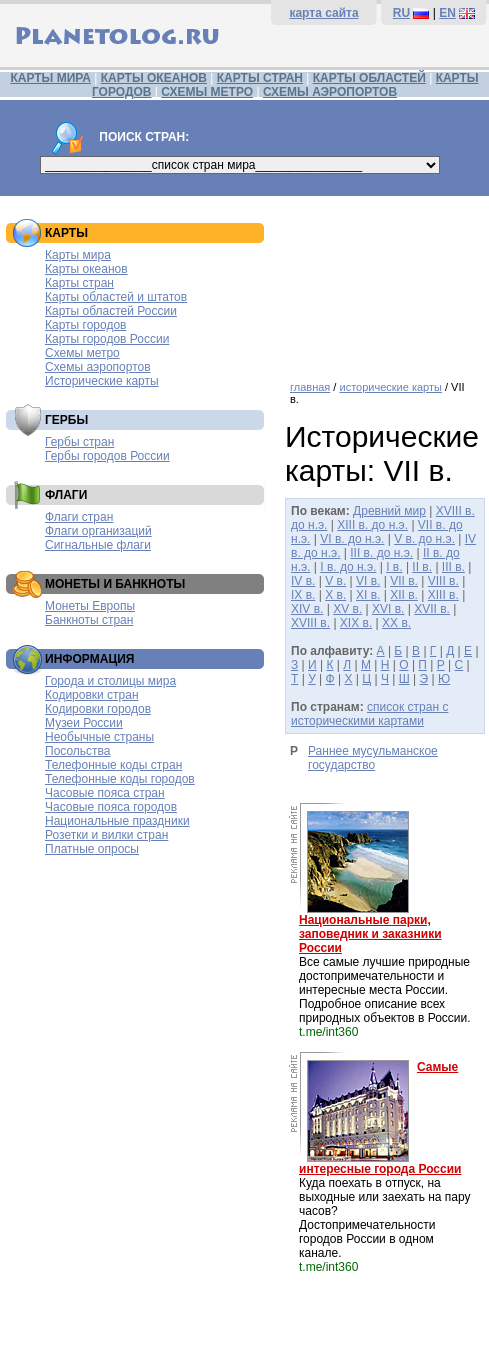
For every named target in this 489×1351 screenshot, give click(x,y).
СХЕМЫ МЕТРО (207, 92)
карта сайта (323, 13)
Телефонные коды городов (120, 779)
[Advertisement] (382, 281)
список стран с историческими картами (369, 714)
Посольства (78, 751)
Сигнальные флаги (98, 545)
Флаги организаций (98, 531)
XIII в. (443, 595)
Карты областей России (111, 311)
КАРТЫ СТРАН (260, 78)
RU (401, 13)
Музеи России (84, 723)
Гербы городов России (107, 456)
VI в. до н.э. (352, 539)
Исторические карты (102, 381)
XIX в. (356, 623)
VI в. (368, 581)
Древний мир (389, 511)
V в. (335, 581)
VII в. (404, 581)
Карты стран (79, 283)
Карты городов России (107, 339)
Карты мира (78, 255)
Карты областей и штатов (116, 297)
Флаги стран (79, 517)
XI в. (368, 595)
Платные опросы (92, 849)
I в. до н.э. (348, 567)
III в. (453, 567)
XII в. (404, 595)
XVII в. (432, 609)
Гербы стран (79, 442)
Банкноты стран (89, 620)
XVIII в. (310, 623)
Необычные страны (99, 737)
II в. (422, 567)
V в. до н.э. (424, 539)
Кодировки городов (98, 709)
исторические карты (390, 387)
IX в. (303, 595)
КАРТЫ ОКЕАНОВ (154, 78)
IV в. (303, 581)
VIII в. (443, 581)
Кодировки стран (92, 695)
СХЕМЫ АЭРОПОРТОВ (330, 92)
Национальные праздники (117, 821)
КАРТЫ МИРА (50, 78)
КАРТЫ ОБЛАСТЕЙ (369, 78)
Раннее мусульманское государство (373, 758)
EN (447, 13)
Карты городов (85, 325)
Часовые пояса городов (111, 807)
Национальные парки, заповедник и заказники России (370, 934)
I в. (394, 567)
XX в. (396, 623)
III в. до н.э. (381, 553)
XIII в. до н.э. (372, 525)
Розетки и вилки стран (106, 835)
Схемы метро (82, 353)
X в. (335, 595)
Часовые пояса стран (105, 793)
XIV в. (307, 609)
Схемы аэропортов (98, 367)
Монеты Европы (90, 606)
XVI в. (388, 609)
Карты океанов (86, 269)
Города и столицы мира (110, 681)
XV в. (347, 609)
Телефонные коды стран (113, 765)
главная (310, 387)
